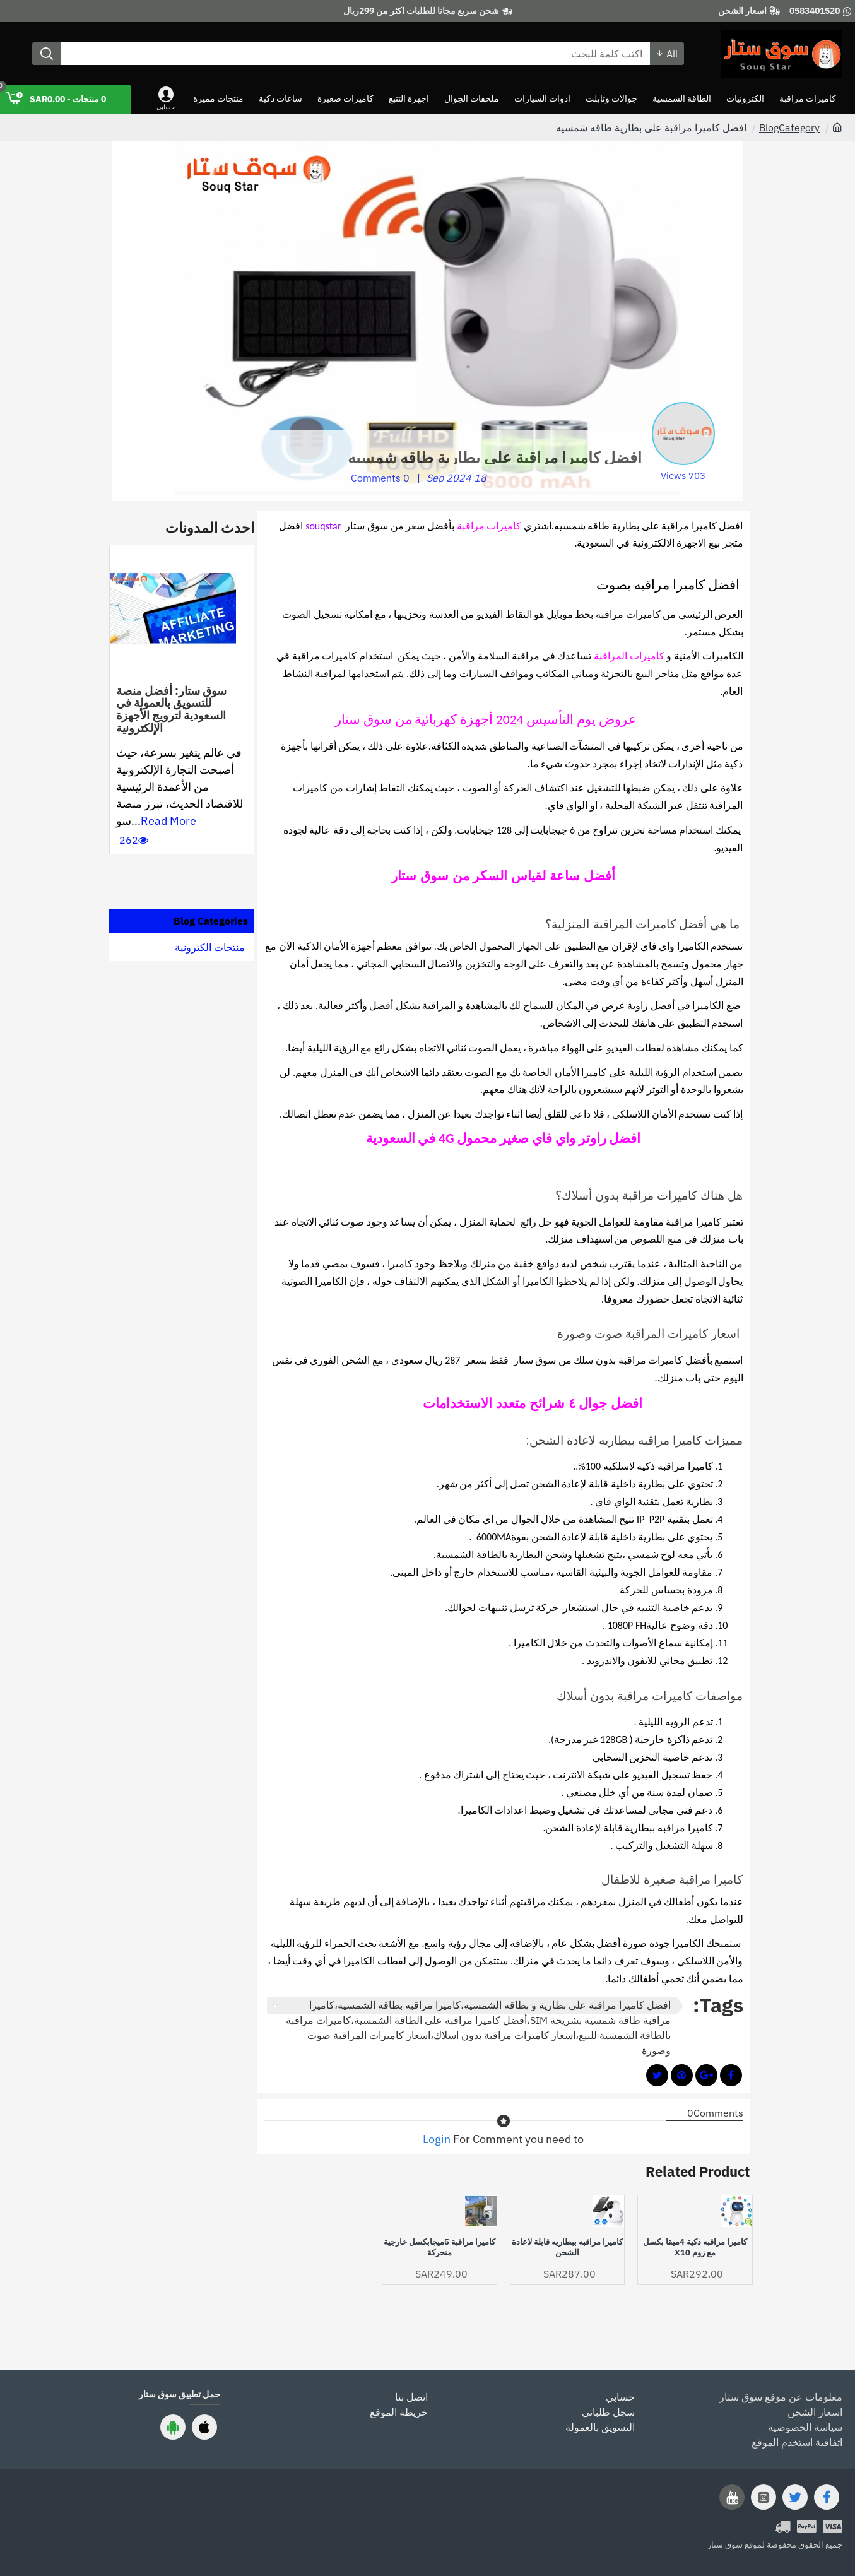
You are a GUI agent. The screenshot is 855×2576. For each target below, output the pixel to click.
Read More (168, 820)
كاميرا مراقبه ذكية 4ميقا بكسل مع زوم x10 (695, 2247)
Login (437, 2139)
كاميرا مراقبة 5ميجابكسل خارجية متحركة (439, 2247)
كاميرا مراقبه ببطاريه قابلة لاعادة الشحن (567, 2247)
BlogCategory (789, 127)
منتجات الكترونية (210, 947)
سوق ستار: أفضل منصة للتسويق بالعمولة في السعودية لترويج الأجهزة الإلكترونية (171, 710)
